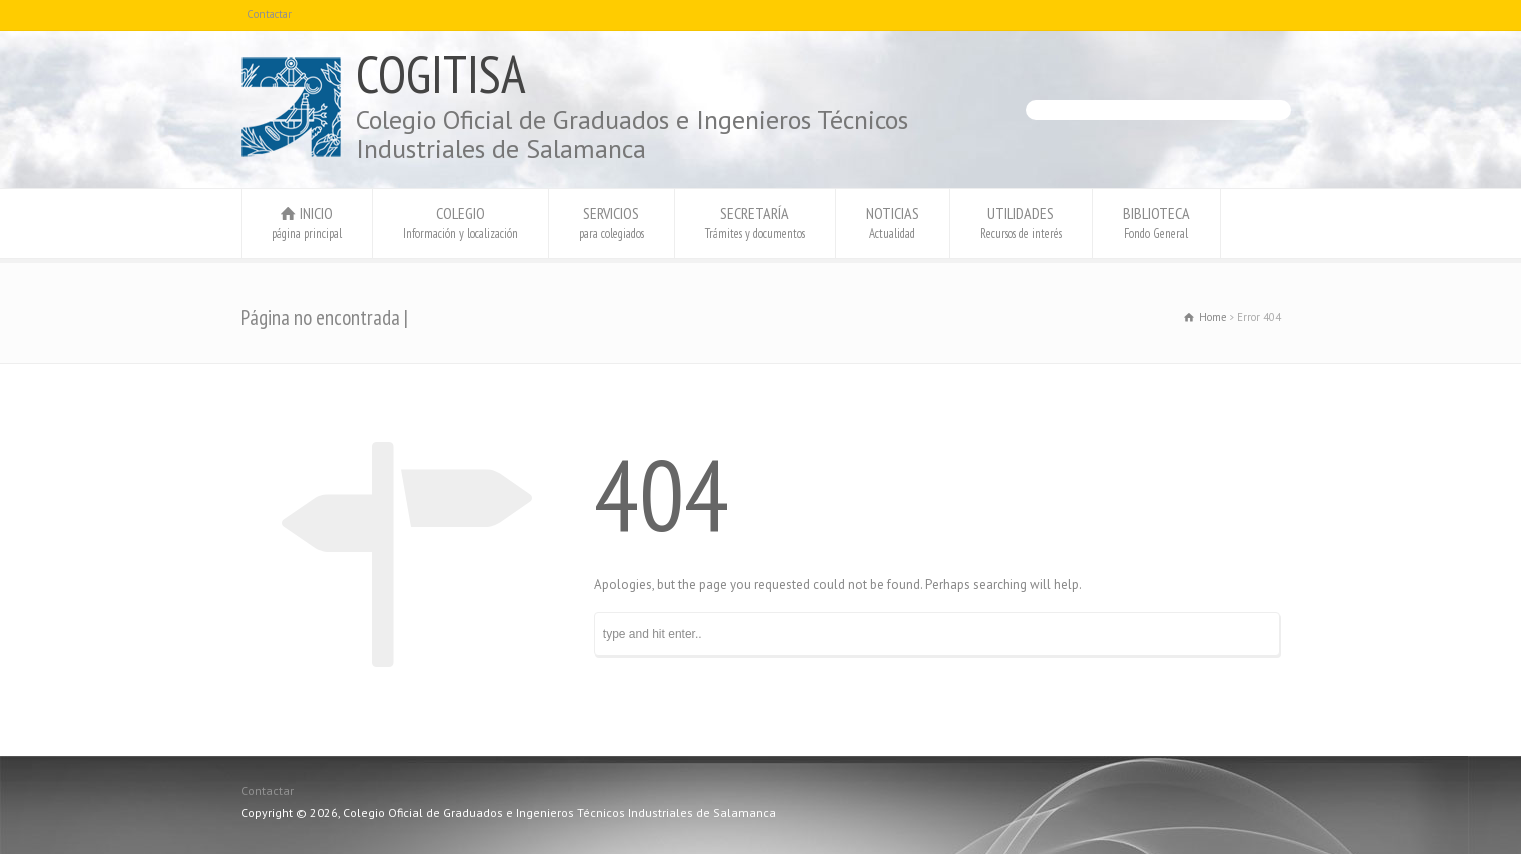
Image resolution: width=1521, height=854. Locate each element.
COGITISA (441, 74)
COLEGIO (460, 222)
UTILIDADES (1021, 222)
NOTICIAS (892, 222)
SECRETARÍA (755, 222)
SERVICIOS (611, 222)
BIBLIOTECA (1156, 222)
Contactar (269, 14)
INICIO (307, 222)
